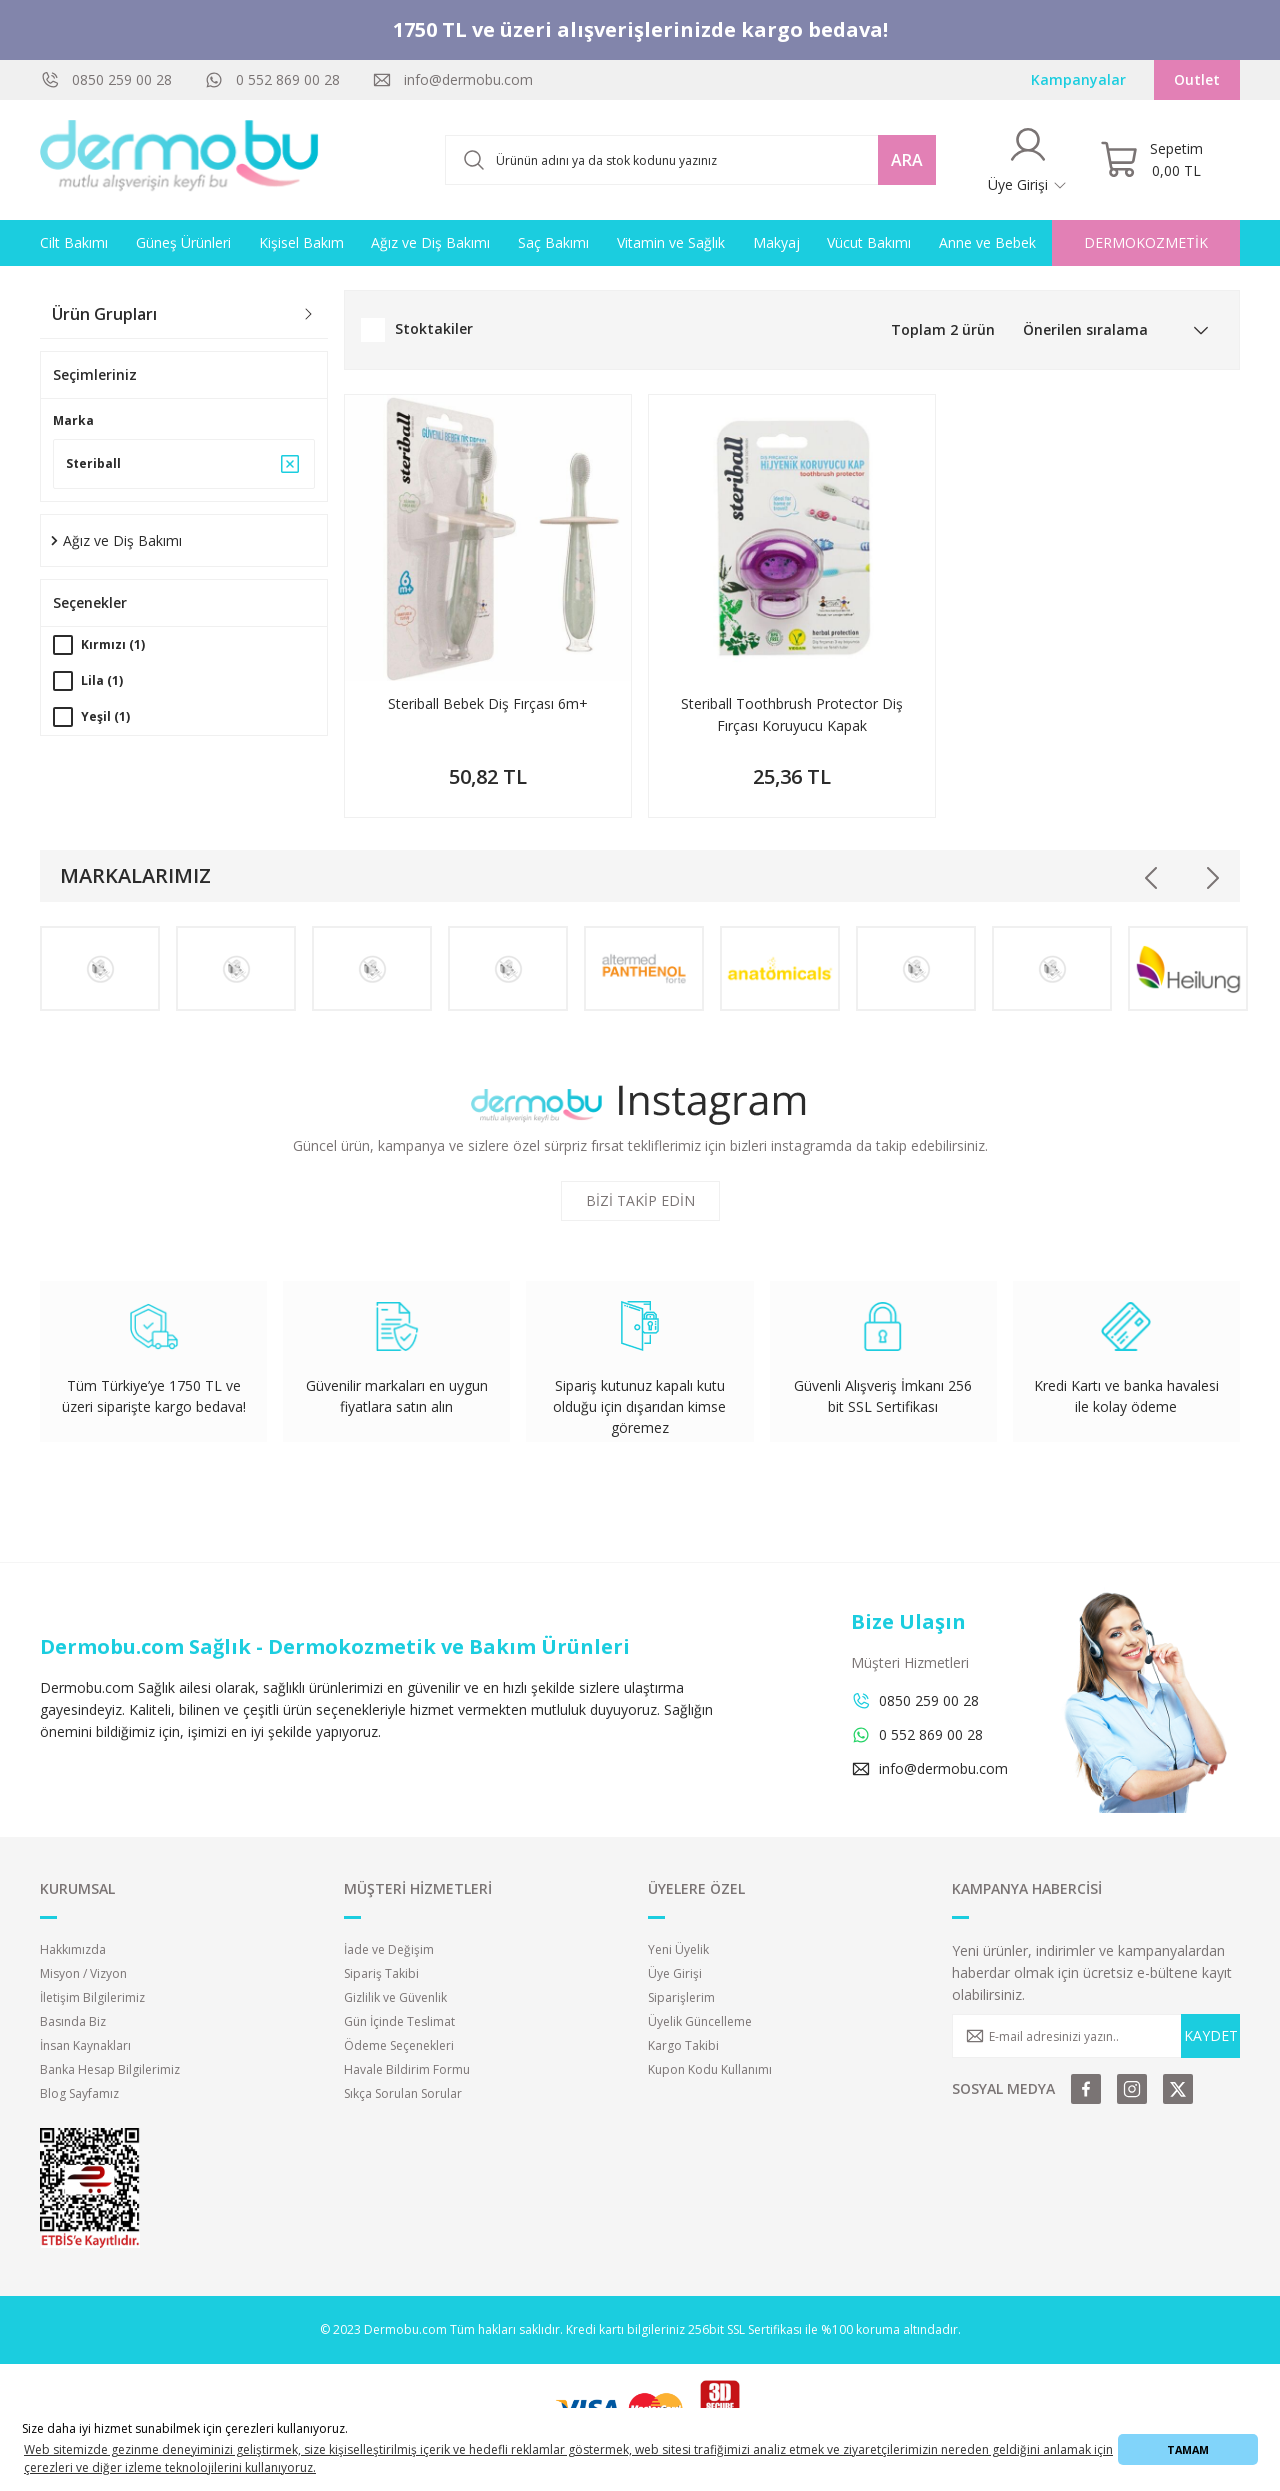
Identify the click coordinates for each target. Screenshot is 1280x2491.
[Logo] (180, 160)
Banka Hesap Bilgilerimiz (110, 2069)
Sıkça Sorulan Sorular (403, 2093)
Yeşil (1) (105, 716)
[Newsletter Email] (1096, 2036)
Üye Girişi (675, 1973)
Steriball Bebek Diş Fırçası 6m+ (488, 703)
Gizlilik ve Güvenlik (395, 1997)
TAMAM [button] (1188, 2449)
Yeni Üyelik (678, 1949)
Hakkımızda (73, 1949)
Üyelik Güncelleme (700, 2021)
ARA (907, 160)
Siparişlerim (681, 1997)
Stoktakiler (434, 328)
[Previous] (1152, 878)
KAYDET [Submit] (1211, 2035)
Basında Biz (73, 2021)
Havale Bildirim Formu (407, 2069)
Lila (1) (102, 680)
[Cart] (1151, 160)
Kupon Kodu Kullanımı (710, 2069)
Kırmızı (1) (113, 644)
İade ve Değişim (389, 1949)
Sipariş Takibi (381, 1973)
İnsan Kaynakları (85, 2045)
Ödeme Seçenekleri (399, 2045)
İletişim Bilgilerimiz (92, 1997)
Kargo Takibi (683, 2045)
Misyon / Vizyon (83, 1973)
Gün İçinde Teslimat (399, 2021)
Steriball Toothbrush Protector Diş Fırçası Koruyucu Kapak (792, 714)
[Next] (1212, 878)
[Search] (690, 160)
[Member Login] (1028, 160)
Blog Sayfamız (79, 2093)
